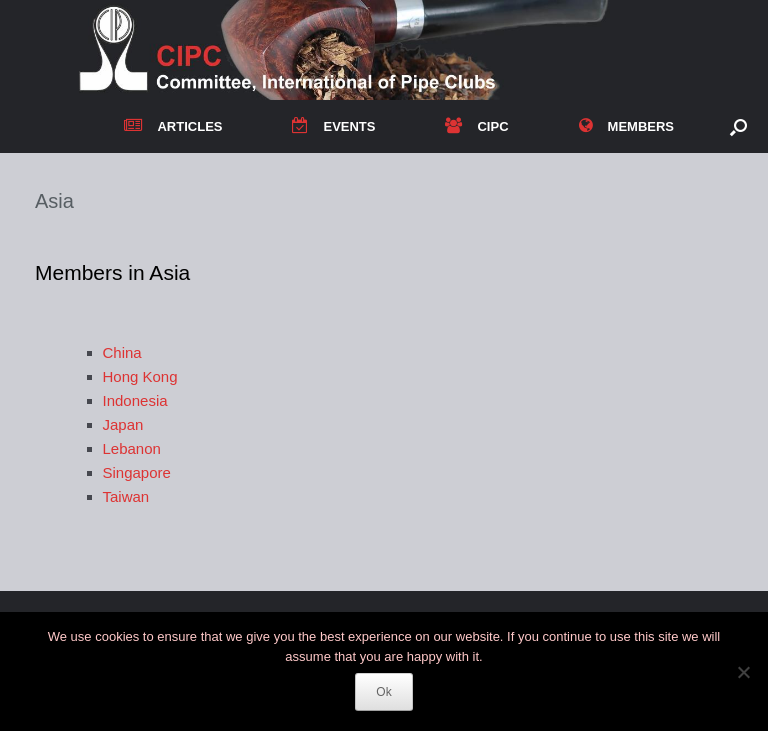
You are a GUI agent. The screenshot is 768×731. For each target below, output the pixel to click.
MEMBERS (626, 126)
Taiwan (126, 496)
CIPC (476, 126)
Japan (123, 424)
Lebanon (132, 448)
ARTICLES (173, 126)
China (122, 352)
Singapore (137, 472)
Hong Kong (140, 376)
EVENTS (333, 126)
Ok (383, 692)
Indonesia (135, 400)
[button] (738, 126)
